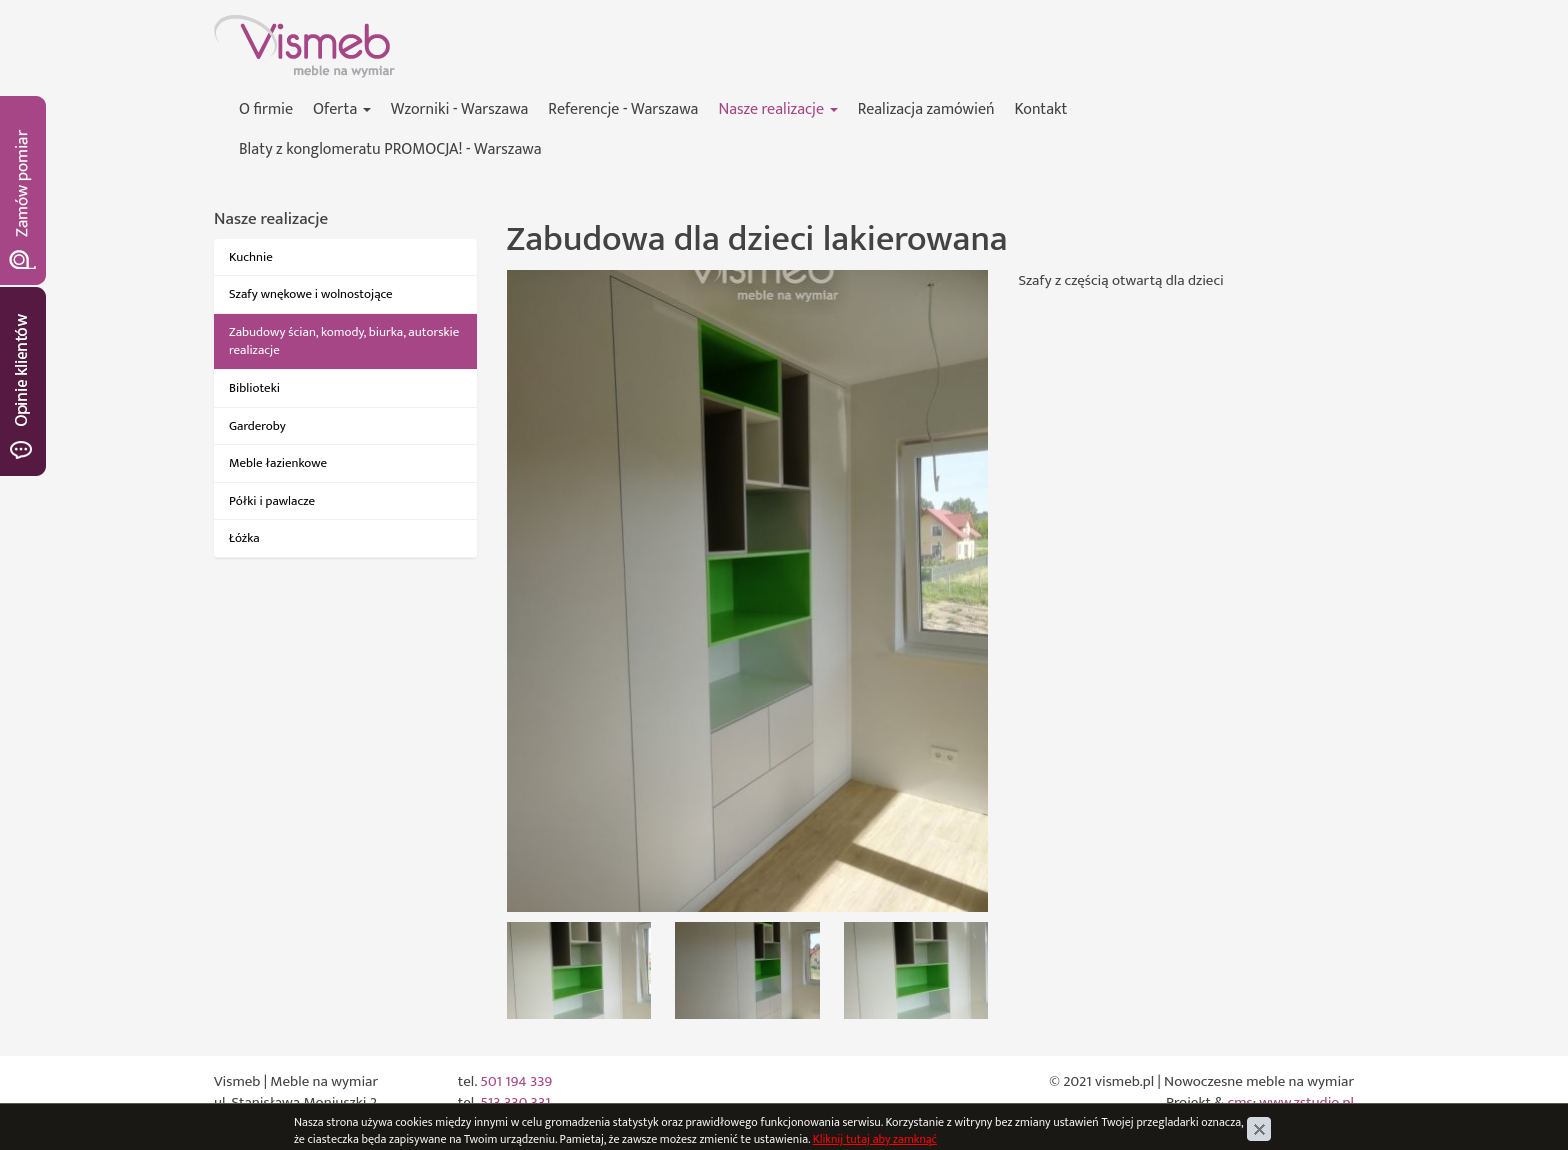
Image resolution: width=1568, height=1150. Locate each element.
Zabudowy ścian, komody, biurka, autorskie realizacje (344, 341)
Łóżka (244, 538)
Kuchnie (251, 257)
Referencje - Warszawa (623, 109)
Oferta (342, 109)
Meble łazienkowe (278, 463)
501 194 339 (516, 1081)
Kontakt (1041, 109)
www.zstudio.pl (1306, 1102)
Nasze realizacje (777, 109)
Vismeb (237, 25)
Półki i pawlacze (272, 501)
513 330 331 (515, 1102)
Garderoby (257, 426)
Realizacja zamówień (926, 109)
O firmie (266, 109)
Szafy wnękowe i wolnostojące (311, 294)
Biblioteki (254, 388)
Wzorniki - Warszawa (460, 109)
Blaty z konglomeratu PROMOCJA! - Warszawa (390, 149)
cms (1240, 1102)
